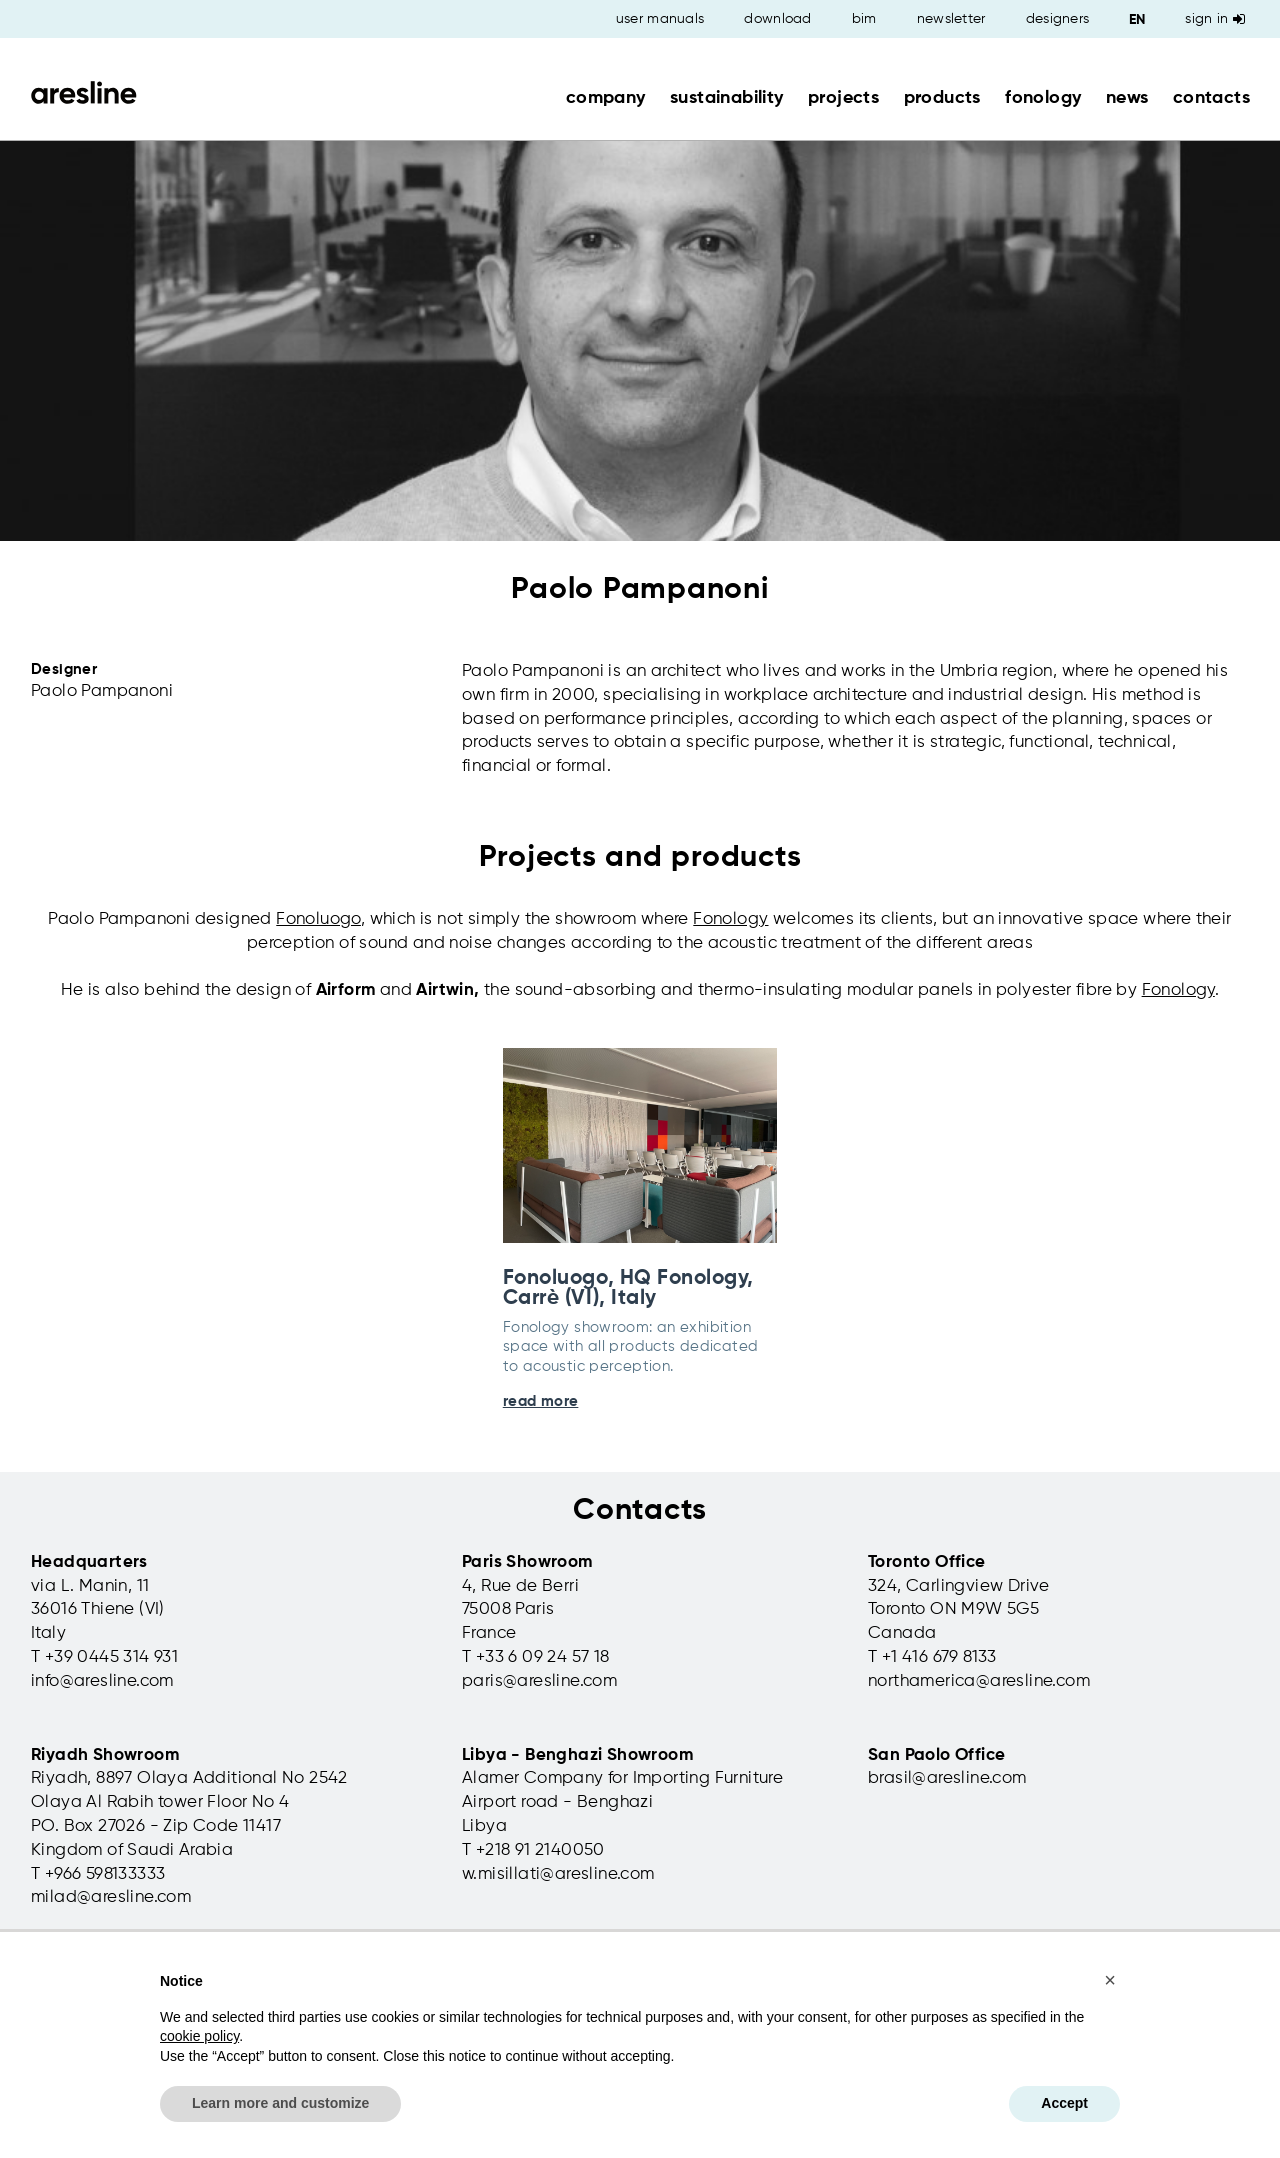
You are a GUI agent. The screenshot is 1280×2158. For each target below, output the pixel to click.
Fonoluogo (318, 919)
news (1127, 98)
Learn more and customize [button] (280, 2103)
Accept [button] (1064, 2103)
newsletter (951, 19)
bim (864, 19)
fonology (1043, 98)
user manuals (660, 19)
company (606, 98)
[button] (1110, 1980)
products (942, 98)
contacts (1211, 98)
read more (541, 1401)
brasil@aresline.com (947, 1778)
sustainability (727, 98)
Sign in (1215, 19)
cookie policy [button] (199, 2036)
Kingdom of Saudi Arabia (132, 1850)
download (777, 19)
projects (843, 98)
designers (1058, 19)
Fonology (730, 919)
